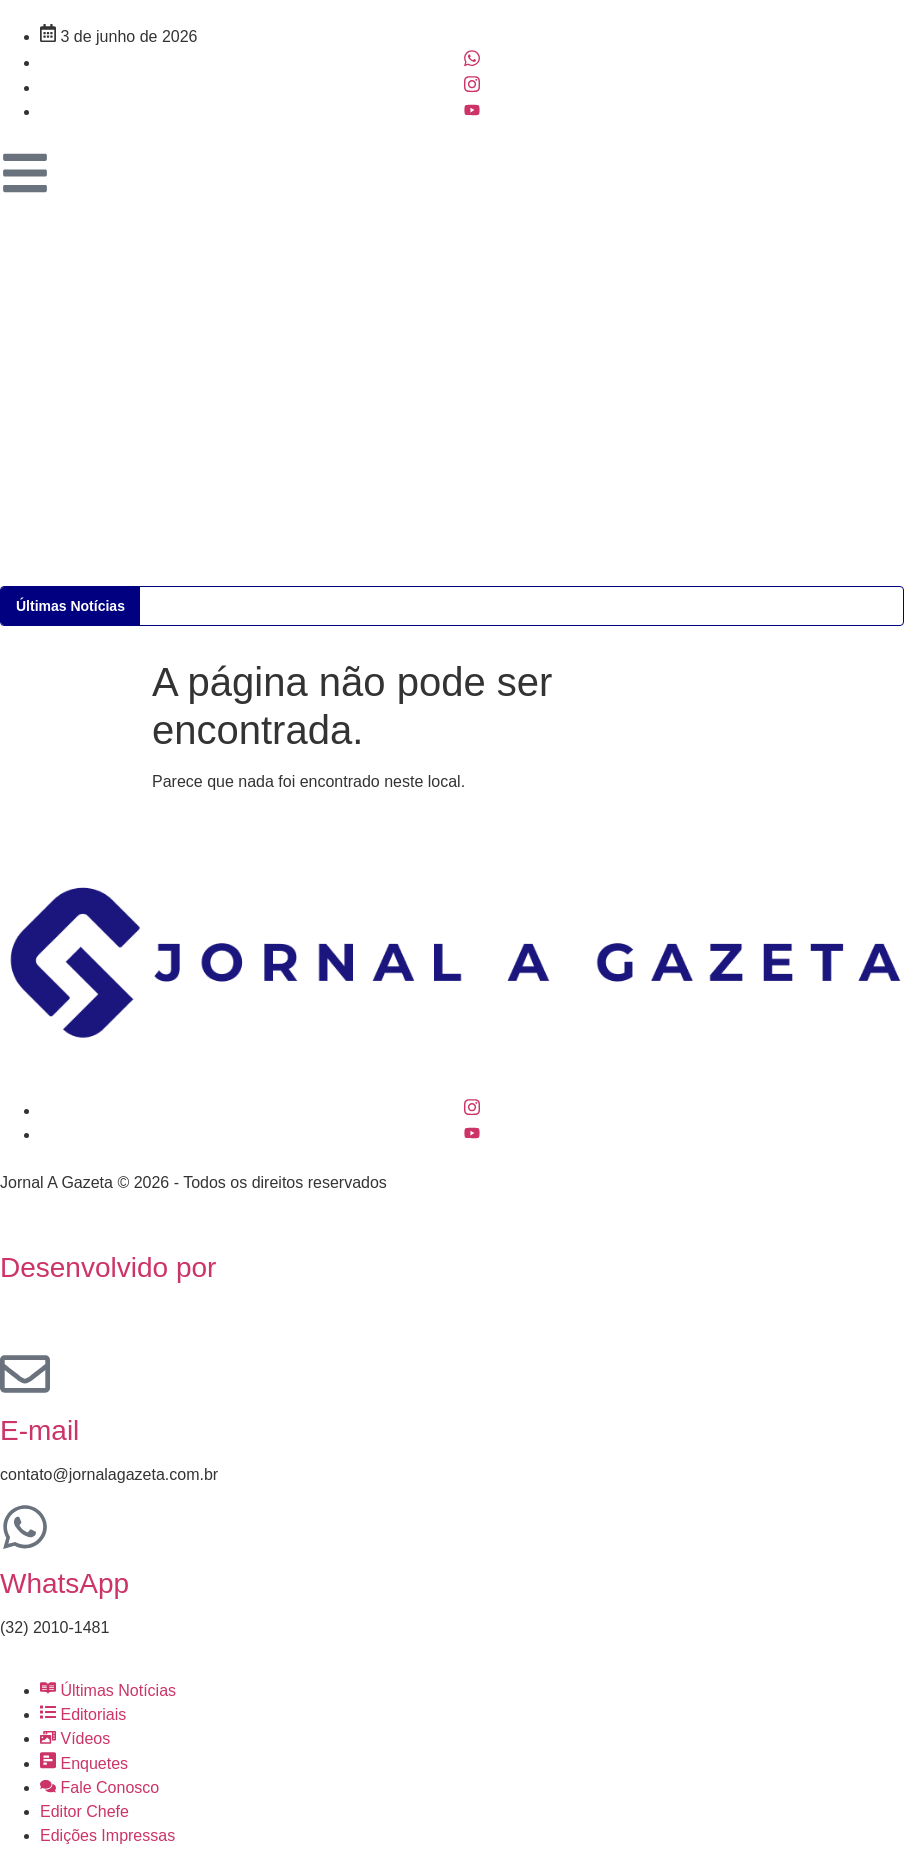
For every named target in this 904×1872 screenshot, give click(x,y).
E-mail (39, 1430)
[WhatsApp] (25, 1527)
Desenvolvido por (108, 1267)
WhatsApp (64, 1583)
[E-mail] (25, 1374)
